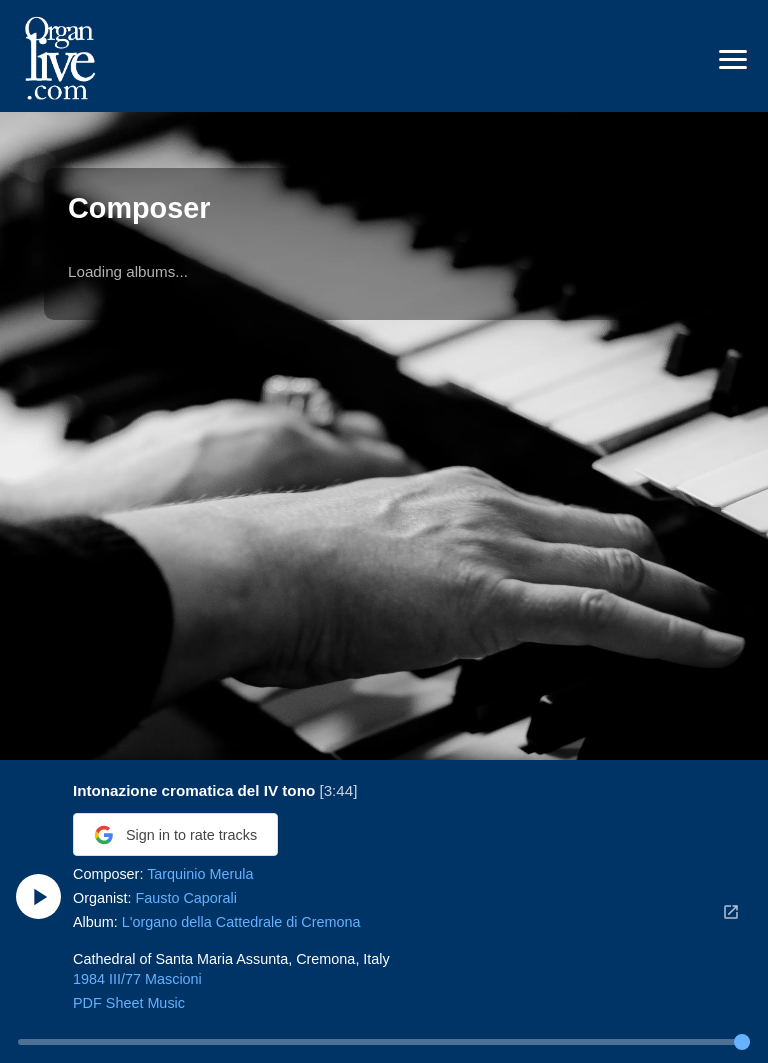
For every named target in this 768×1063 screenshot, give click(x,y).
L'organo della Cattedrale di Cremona (241, 922)
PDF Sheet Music (129, 1003)
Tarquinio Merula (200, 874)
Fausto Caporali (186, 898)
